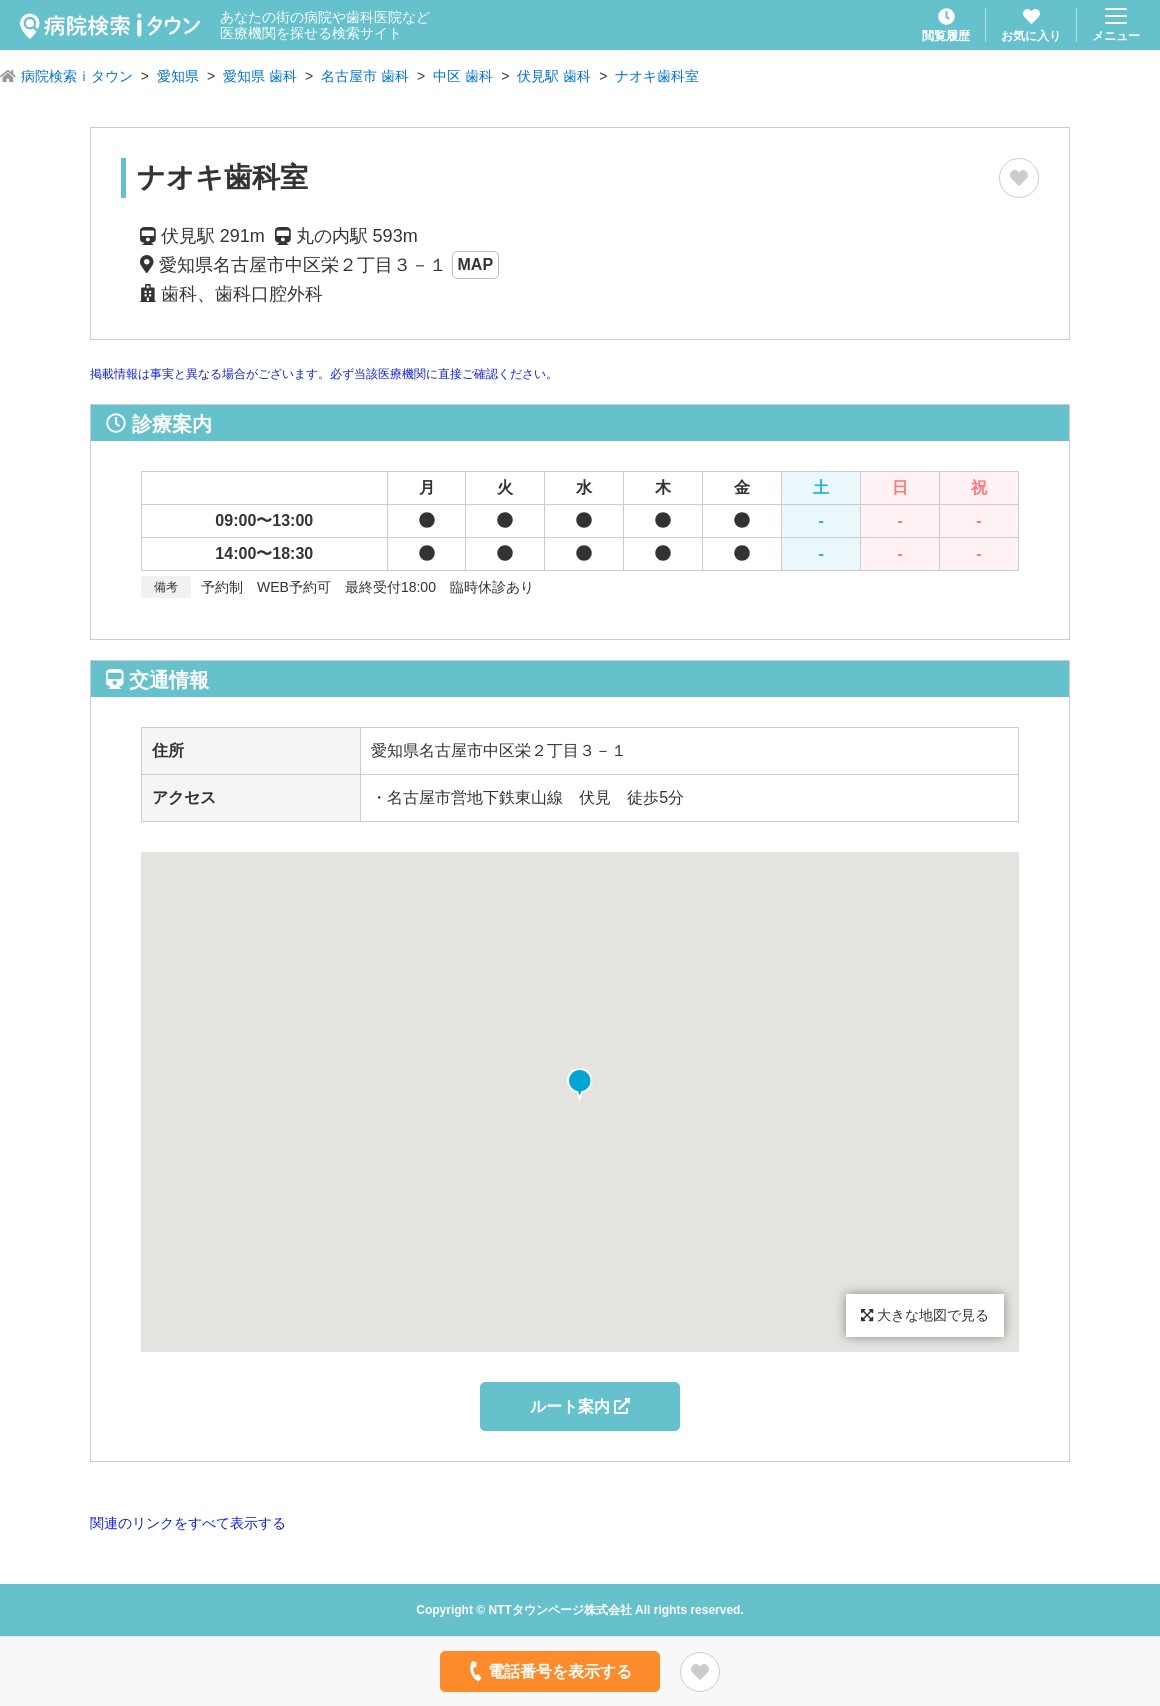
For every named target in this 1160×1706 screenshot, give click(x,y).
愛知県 (178, 76)
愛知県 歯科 (260, 76)
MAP (476, 264)
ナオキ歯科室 (657, 76)
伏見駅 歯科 (554, 76)
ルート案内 (580, 1406)
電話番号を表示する (548, 1671)
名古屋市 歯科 (365, 76)
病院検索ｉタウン (77, 76)
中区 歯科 (463, 76)
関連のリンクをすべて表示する (188, 1523)
